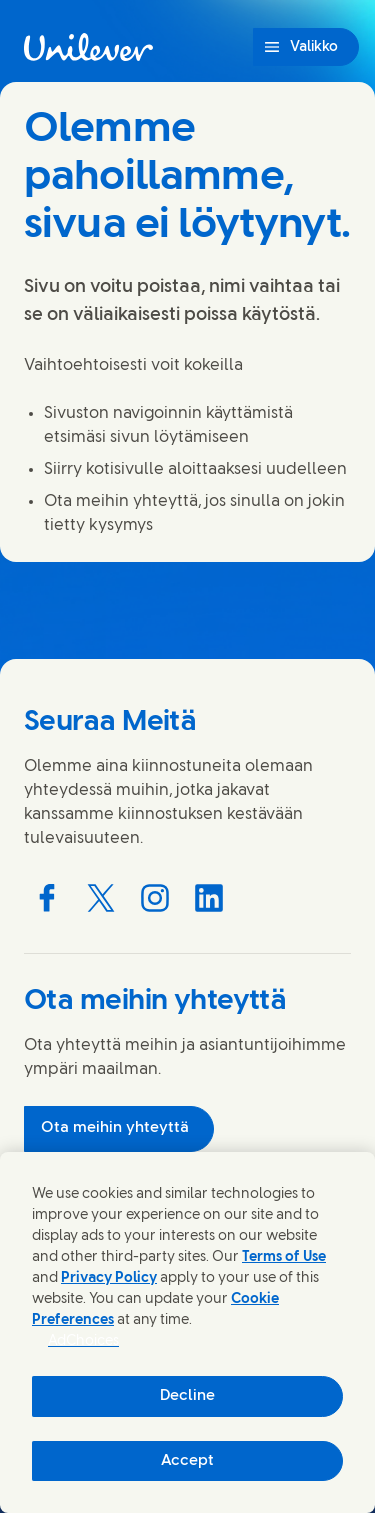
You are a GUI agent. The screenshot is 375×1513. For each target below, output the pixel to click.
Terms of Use (284, 1257)
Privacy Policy (109, 1278)
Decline (187, 1396)
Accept (187, 1461)
